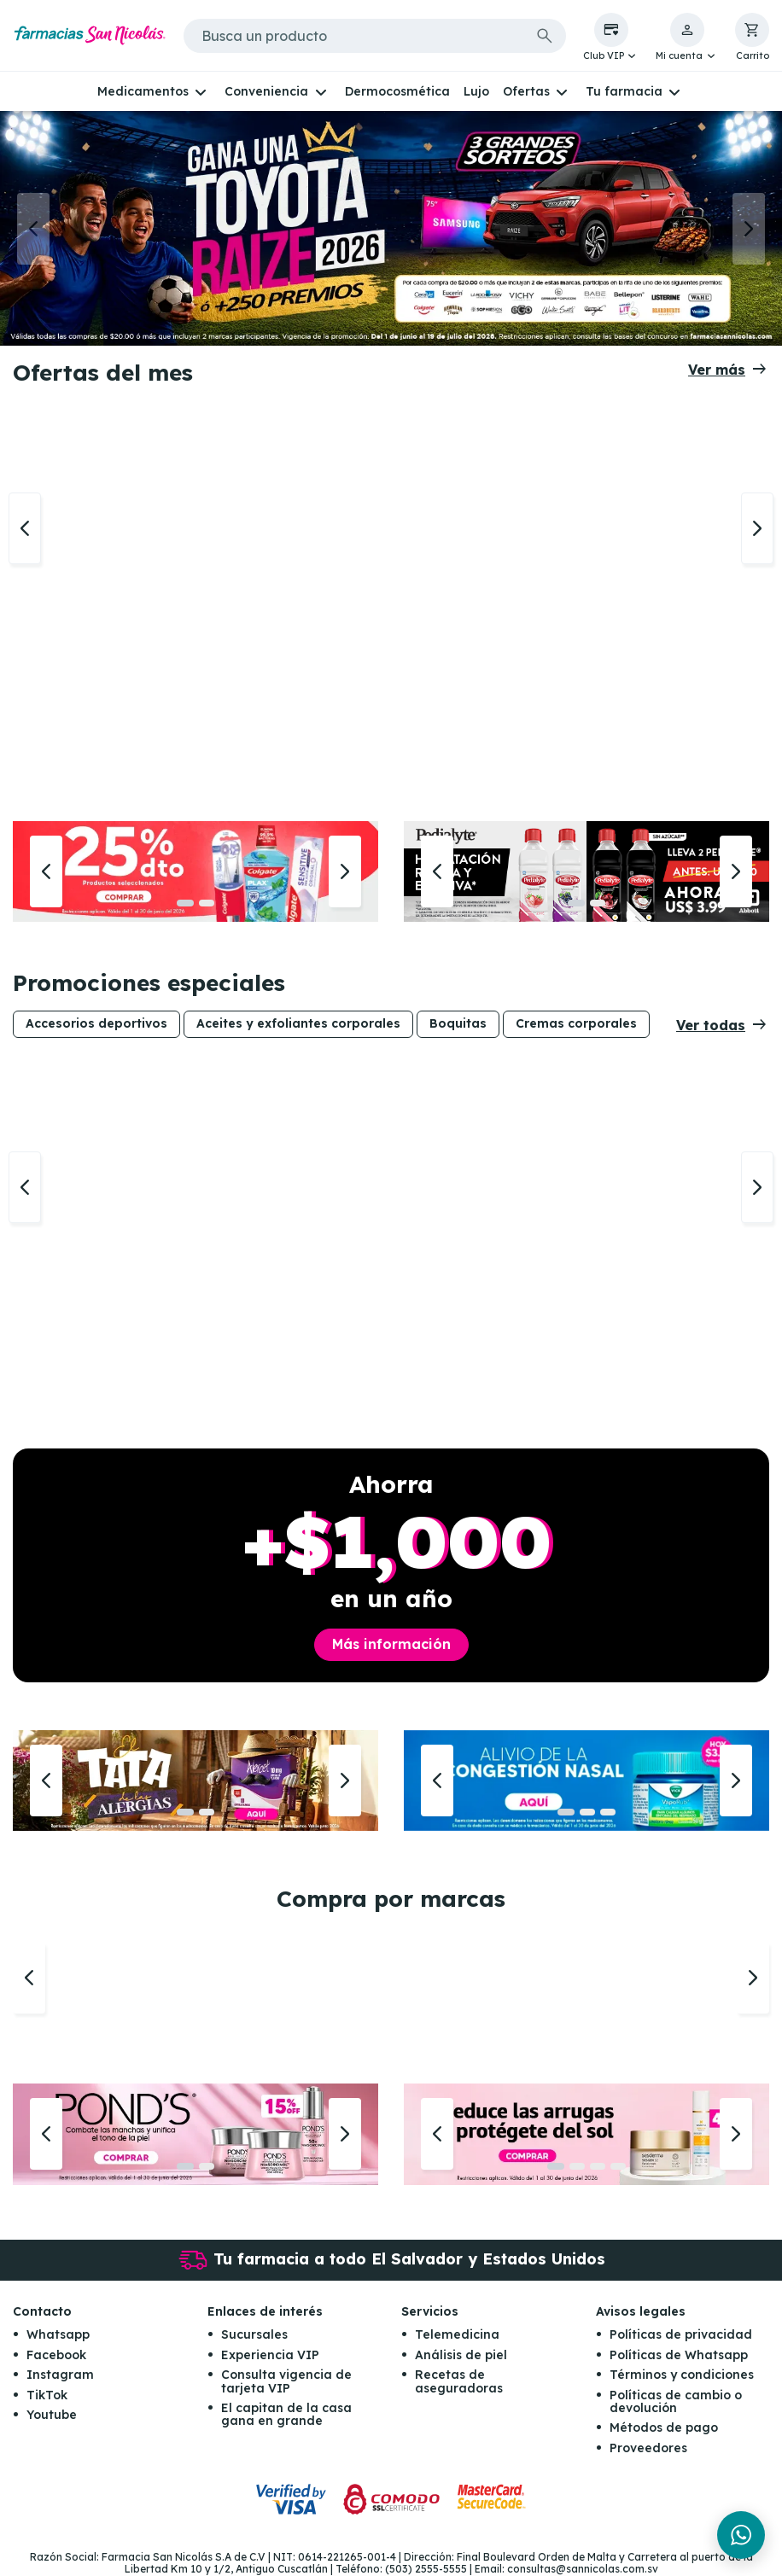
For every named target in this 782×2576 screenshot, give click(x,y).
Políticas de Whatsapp (679, 2355)
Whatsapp (58, 2334)
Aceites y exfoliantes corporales (298, 1023)
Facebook (56, 2355)
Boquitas (458, 1023)
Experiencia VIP (270, 2355)
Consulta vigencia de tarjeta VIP (286, 2381)
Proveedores (648, 2448)
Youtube (51, 2414)
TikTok (46, 2395)
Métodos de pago (664, 2427)
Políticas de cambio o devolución (676, 2401)
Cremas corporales (576, 1023)
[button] (611, 37)
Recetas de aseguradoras (459, 2381)
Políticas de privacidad (681, 2334)
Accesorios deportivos (96, 1023)
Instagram (60, 2374)
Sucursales (254, 2334)
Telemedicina (457, 2334)
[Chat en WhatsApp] (741, 2535)
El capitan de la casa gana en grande (286, 2414)
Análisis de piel (461, 2355)
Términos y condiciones (682, 2374)
